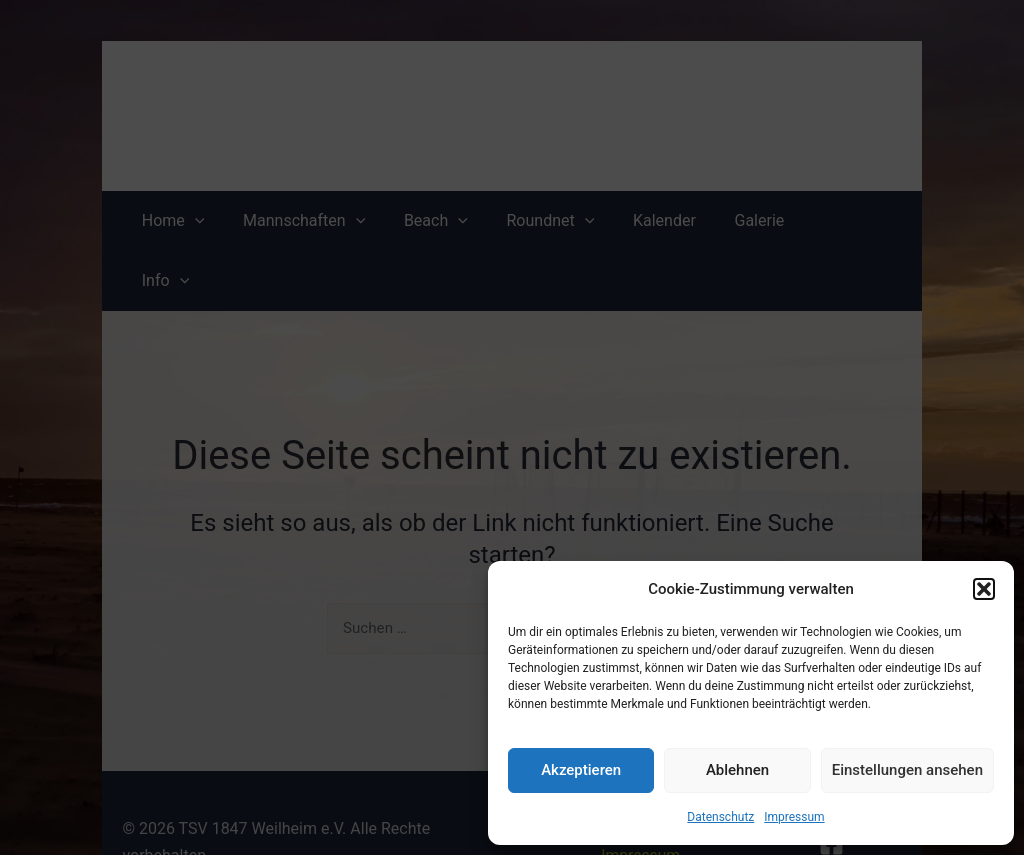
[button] (984, 589)
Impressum (794, 817)
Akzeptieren (581, 770)
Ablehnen (737, 770)
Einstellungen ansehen (907, 770)
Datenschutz (720, 817)
